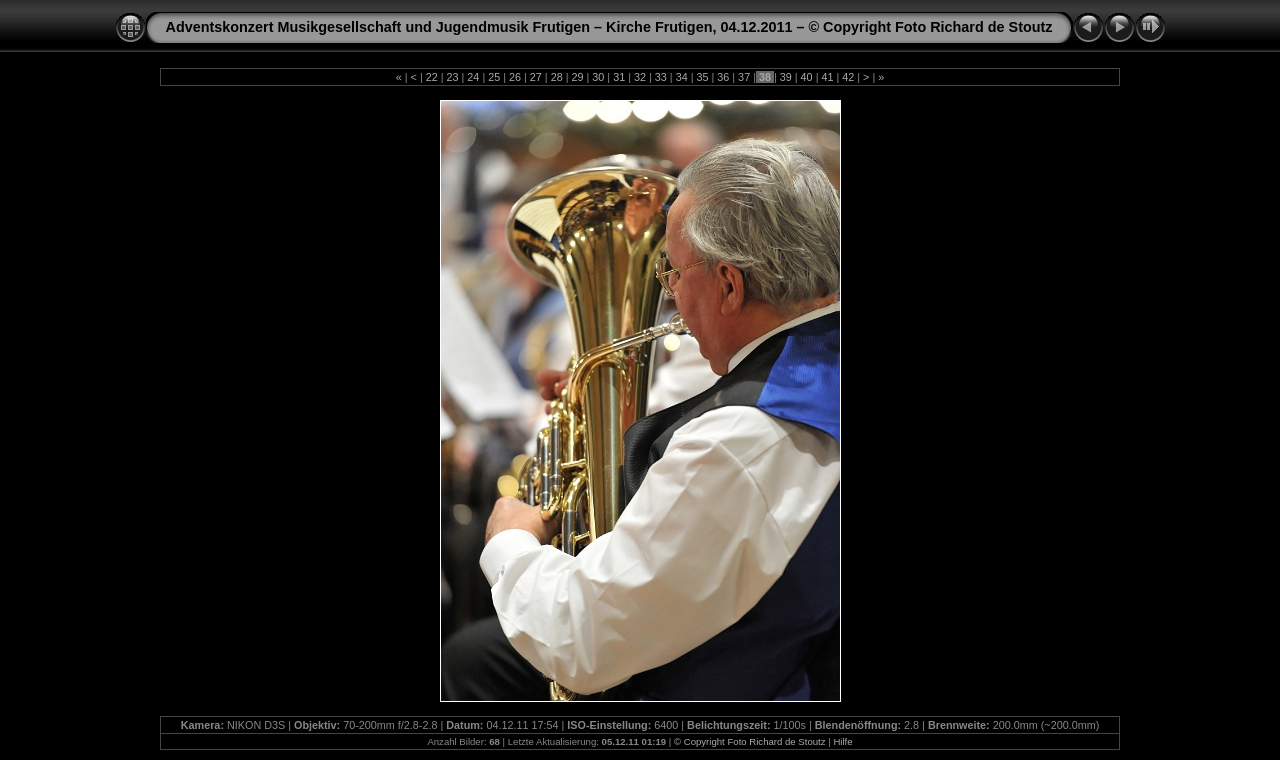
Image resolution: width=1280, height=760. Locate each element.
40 (807, 77)
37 (744, 77)
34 (682, 77)
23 (453, 77)
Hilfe (842, 741)
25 (494, 77)
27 (536, 77)
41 (827, 77)
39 (786, 77)
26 (515, 77)
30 (598, 77)
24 (473, 77)
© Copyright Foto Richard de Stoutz (750, 741)
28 (557, 77)
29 (578, 77)
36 (723, 77)
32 (640, 77)
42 (848, 77)
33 (661, 77)
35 (702, 77)
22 (432, 77)
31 (619, 77)
